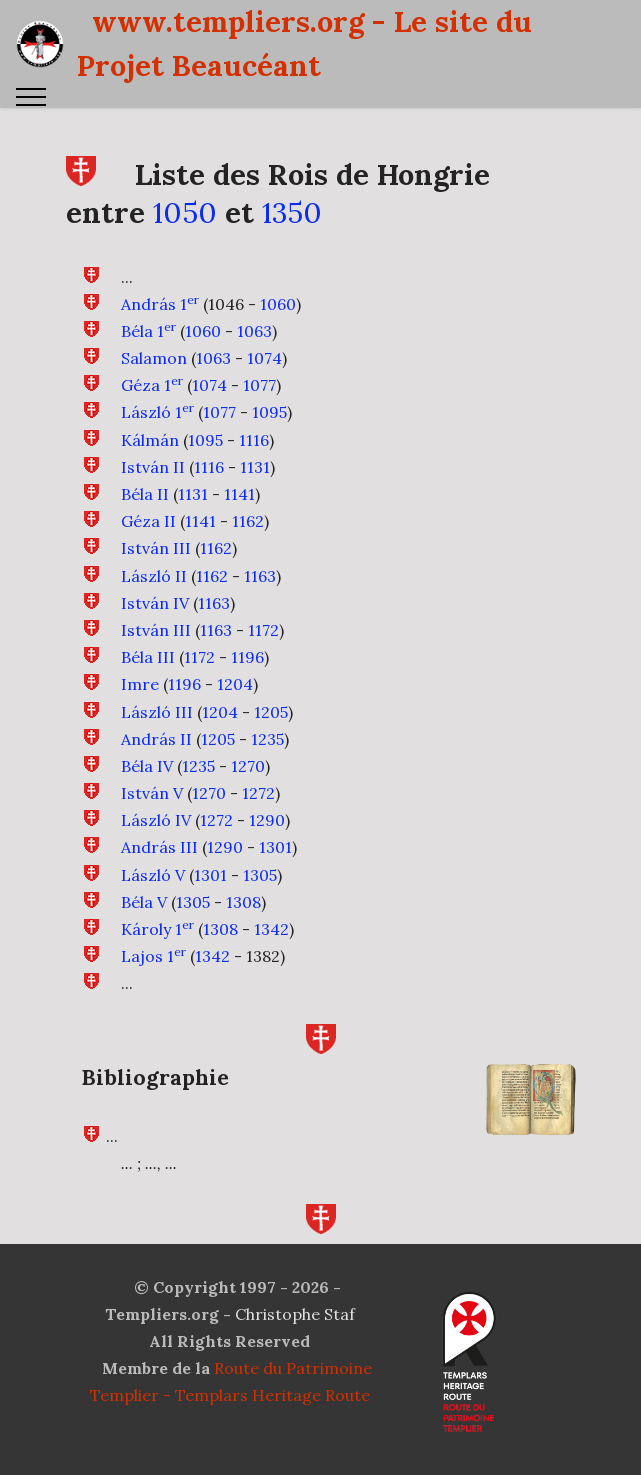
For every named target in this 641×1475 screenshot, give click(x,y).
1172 (263, 630)
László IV (156, 839)
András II (156, 758)
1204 (235, 703)
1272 (258, 812)
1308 (243, 921)
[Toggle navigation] (31, 97)
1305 (260, 894)
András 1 (160, 304)
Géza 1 (152, 385)
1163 (260, 576)
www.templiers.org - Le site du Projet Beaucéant (304, 43)
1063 (254, 331)
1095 (269, 412)
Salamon (154, 358)
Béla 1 (148, 331)
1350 (292, 212)
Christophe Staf (295, 1314)
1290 (267, 839)
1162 (248, 521)
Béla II (145, 494)
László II (154, 576)
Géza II (148, 521)
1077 (259, 385)
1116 (254, 440)
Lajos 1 (153, 975)
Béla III (148, 657)
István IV (155, 603)
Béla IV (147, 785)
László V (153, 894)
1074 (264, 358)
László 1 (157, 412)
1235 (267, 758)
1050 (185, 212)
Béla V (144, 921)
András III (159, 866)
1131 (255, 467)
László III (157, 730)
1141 (239, 494)
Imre (140, 703)
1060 (278, 304)
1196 (247, 657)
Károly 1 (157, 948)
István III (156, 548)
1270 (248, 785)
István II (153, 467)
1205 (271, 730)
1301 (275, 866)
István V (152, 812)
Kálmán (150, 440)
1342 (271, 948)
